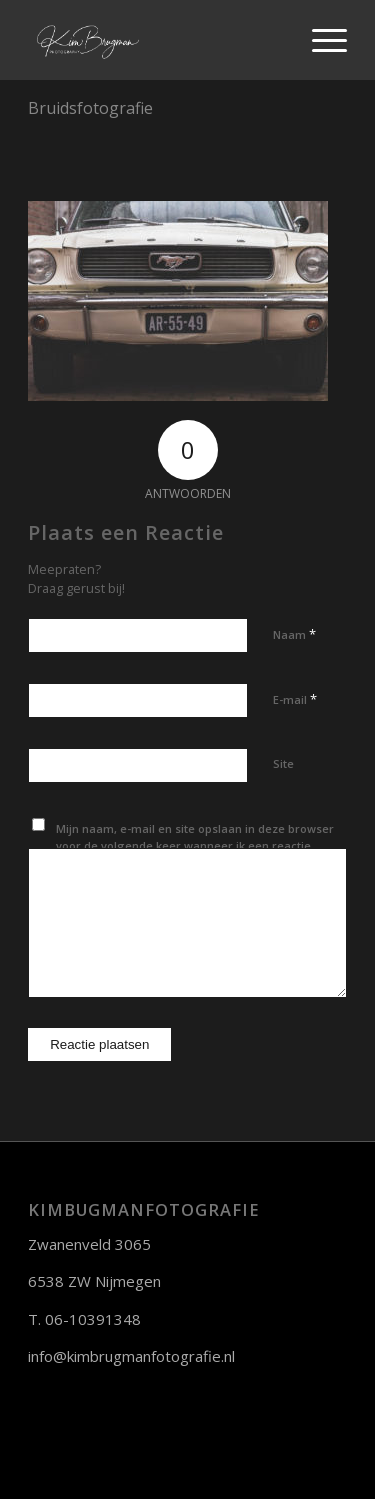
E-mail (295, 699)
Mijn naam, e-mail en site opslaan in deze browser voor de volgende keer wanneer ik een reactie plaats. (195, 845)
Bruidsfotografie (90, 108)
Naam (294, 634)
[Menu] (319, 40)
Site (283, 763)
